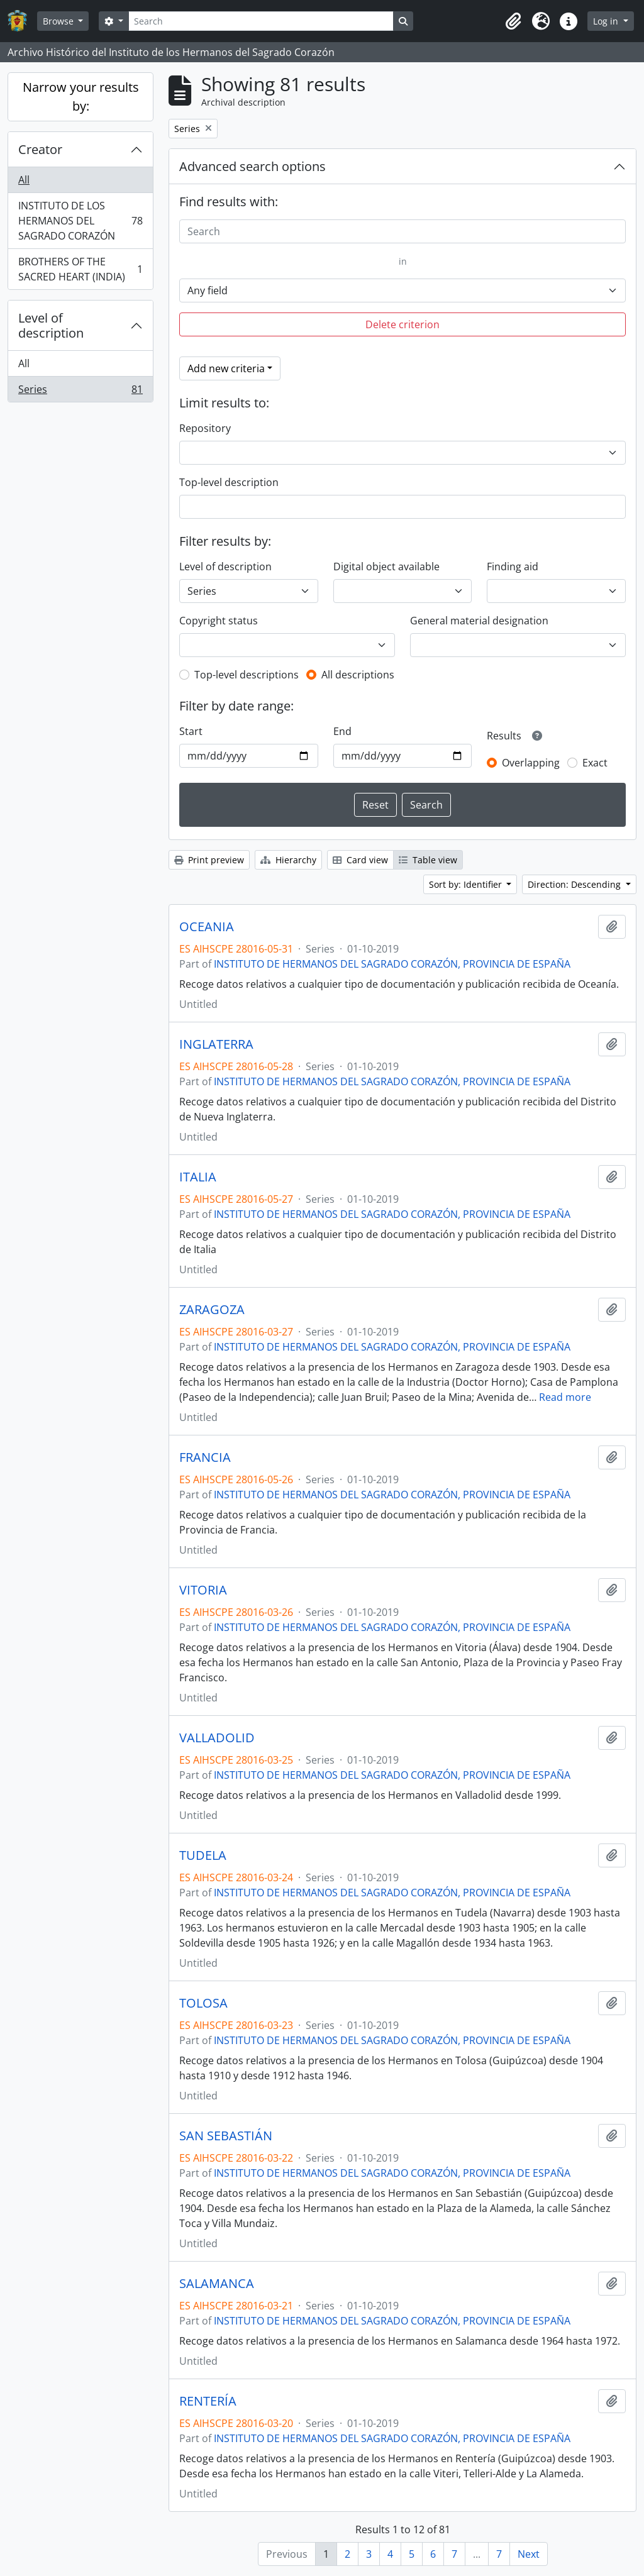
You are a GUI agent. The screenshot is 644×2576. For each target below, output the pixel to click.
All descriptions (357, 675)
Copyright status (218, 620)
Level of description (51, 325)
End (342, 731)
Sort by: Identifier (466, 884)
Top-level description (229, 482)
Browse (59, 21)
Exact (595, 763)
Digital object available (386, 566)
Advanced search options (252, 166)
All (24, 180)
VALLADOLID (217, 1737)
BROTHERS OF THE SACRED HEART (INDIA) (80, 269)
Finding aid (512, 566)
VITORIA (203, 1590)
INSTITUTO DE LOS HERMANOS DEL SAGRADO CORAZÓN (80, 221)
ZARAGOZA (212, 1309)
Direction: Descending (575, 884)
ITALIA (197, 1177)
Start (191, 731)
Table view (428, 860)
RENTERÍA (207, 2401)
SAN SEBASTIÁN (225, 2135)
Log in (607, 21)
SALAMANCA (216, 2283)
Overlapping (531, 763)
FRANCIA (205, 1457)
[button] (513, 21)
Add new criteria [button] (226, 368)
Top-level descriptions (246, 675)
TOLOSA (203, 2003)
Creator (40, 149)
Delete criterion (402, 324)
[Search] (261, 21)
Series (80, 392)
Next (529, 2554)
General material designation (479, 620)
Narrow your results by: (81, 96)
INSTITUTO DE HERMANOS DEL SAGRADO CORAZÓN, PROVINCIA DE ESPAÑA (392, 964)
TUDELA (202, 1855)
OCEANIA (206, 926)
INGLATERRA (216, 1044)
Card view (360, 860)
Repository (205, 428)
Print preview (209, 860)
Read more (565, 1397)
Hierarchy (288, 860)
